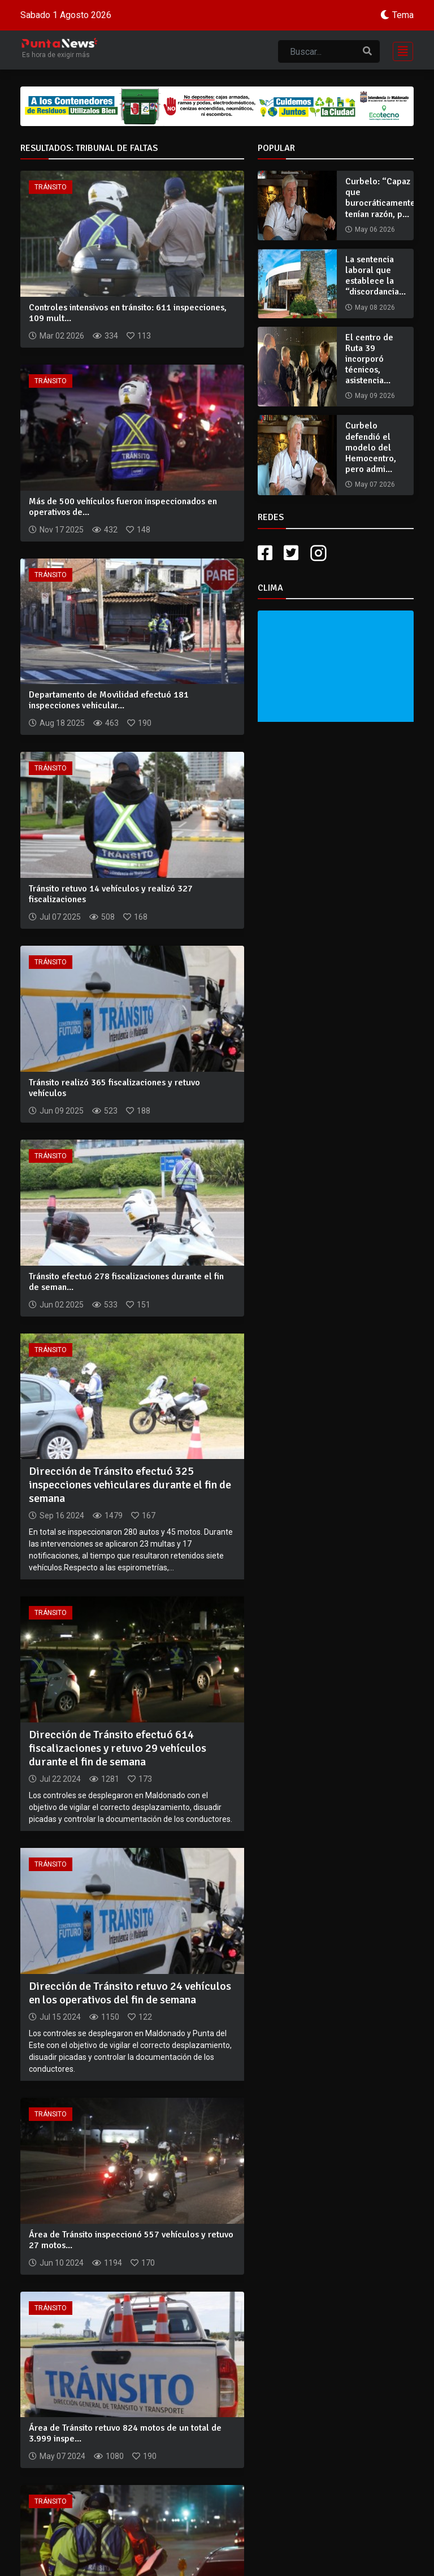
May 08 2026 (375, 307)
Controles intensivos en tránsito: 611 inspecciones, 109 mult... (128, 313)
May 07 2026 (375, 484)
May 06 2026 (375, 229)
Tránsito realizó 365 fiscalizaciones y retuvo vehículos (114, 1088)
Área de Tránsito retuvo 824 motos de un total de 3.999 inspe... (125, 2433)
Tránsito (50, 187)
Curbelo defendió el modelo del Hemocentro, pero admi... (370, 447)
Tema (403, 15)
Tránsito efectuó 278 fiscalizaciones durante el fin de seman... (126, 1282)
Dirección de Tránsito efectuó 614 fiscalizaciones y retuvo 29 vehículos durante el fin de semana (117, 1748)
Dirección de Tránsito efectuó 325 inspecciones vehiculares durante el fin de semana (130, 1484)
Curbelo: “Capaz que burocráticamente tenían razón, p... (380, 198)
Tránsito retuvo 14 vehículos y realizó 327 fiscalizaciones (111, 894)
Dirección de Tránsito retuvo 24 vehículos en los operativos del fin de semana (130, 1993)
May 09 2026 (375, 396)
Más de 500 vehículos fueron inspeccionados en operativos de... (123, 507)
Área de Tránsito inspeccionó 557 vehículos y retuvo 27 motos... (131, 2240)
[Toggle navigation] (399, 50)
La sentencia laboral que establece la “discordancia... (375, 276)
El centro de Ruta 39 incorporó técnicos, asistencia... (369, 359)
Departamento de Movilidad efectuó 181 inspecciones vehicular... (109, 700)
